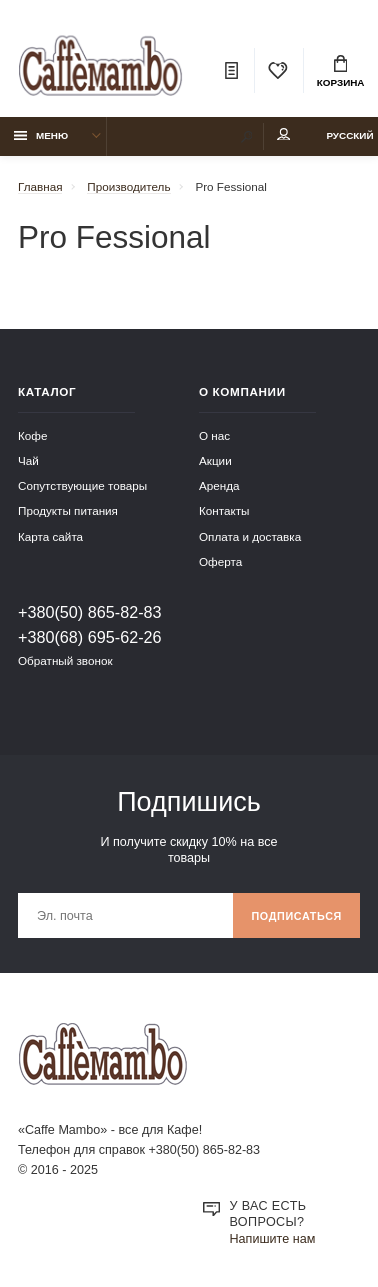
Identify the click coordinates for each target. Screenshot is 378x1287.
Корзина (341, 72)
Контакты (224, 510)
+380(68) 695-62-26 (90, 637)
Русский (349, 135)
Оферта (220, 561)
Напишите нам (273, 1239)
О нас (214, 435)
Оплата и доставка (250, 536)
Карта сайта (50, 536)
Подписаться (296, 916)
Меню (41, 135)
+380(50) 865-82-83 (90, 612)
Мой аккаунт (284, 134)
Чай (28, 460)
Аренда (219, 485)
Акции (215, 460)
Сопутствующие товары (82, 485)
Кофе (32, 435)
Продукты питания (68, 510)
